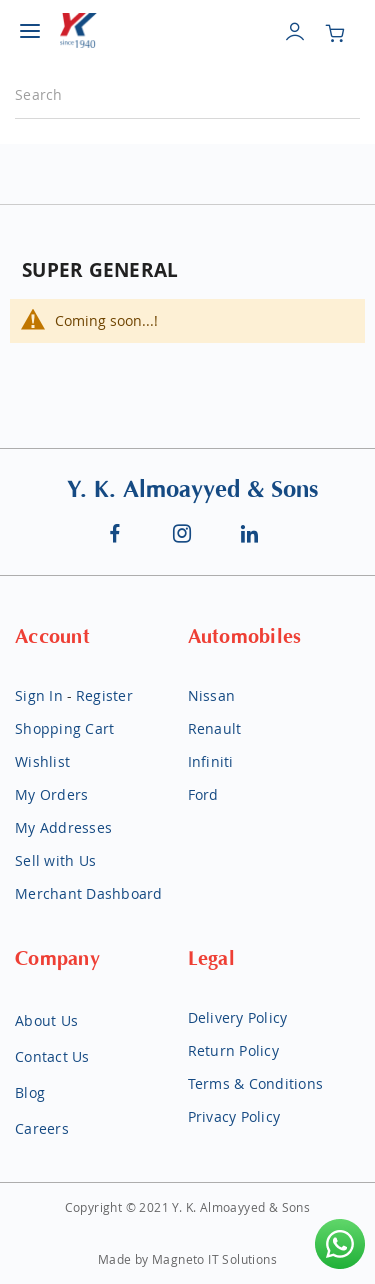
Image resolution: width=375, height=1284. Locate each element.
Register (104, 695)
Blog (30, 1092)
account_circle (295, 48)
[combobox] (187, 95)
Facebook (115, 533)
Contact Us (52, 1056)
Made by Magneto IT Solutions (187, 1259)
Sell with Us (55, 860)
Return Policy (233, 1050)
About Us (46, 1020)
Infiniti (211, 761)
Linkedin (250, 533)
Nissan (212, 695)
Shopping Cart (64, 728)
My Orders (51, 794)
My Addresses (63, 827)
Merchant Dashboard (89, 893)
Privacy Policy (234, 1116)
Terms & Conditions (256, 1083)
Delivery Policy (238, 1017)
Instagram (183, 533)
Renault (215, 728)
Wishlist (42, 761)
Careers (42, 1128)
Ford (203, 794)
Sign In (39, 695)
